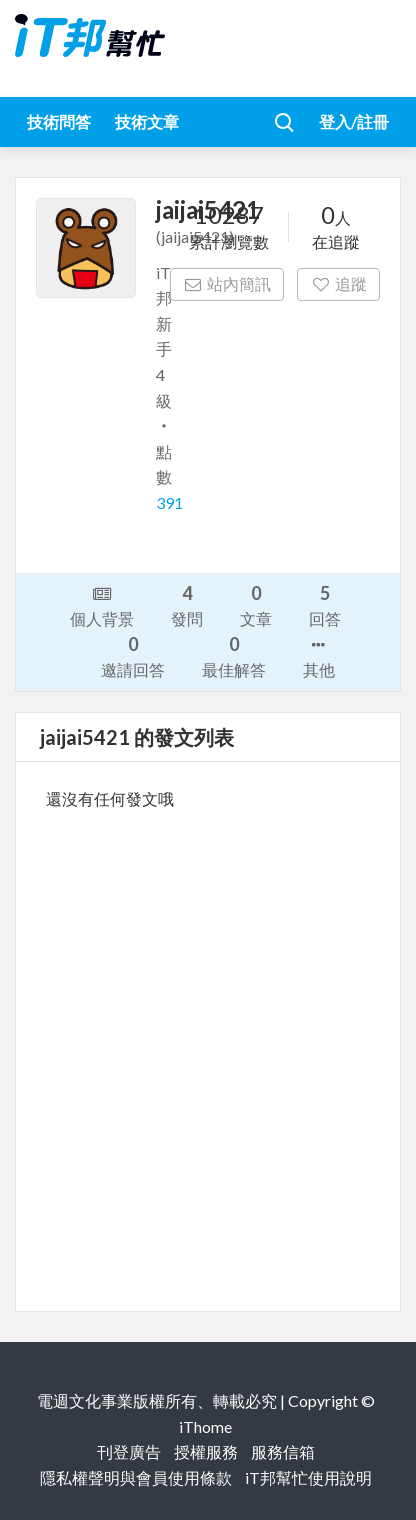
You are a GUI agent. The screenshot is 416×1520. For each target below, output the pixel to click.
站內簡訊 (227, 283)
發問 (187, 604)
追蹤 (338, 283)
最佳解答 (234, 655)
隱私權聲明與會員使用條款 (136, 1477)
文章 (256, 604)
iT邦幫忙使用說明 (308, 1477)
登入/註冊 (354, 121)
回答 (325, 604)
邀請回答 (133, 655)
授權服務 (206, 1451)
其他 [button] (319, 656)
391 (169, 502)
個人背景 (102, 605)
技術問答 (59, 121)
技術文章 (147, 121)
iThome (205, 1426)
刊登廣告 (129, 1451)
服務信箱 (283, 1451)
